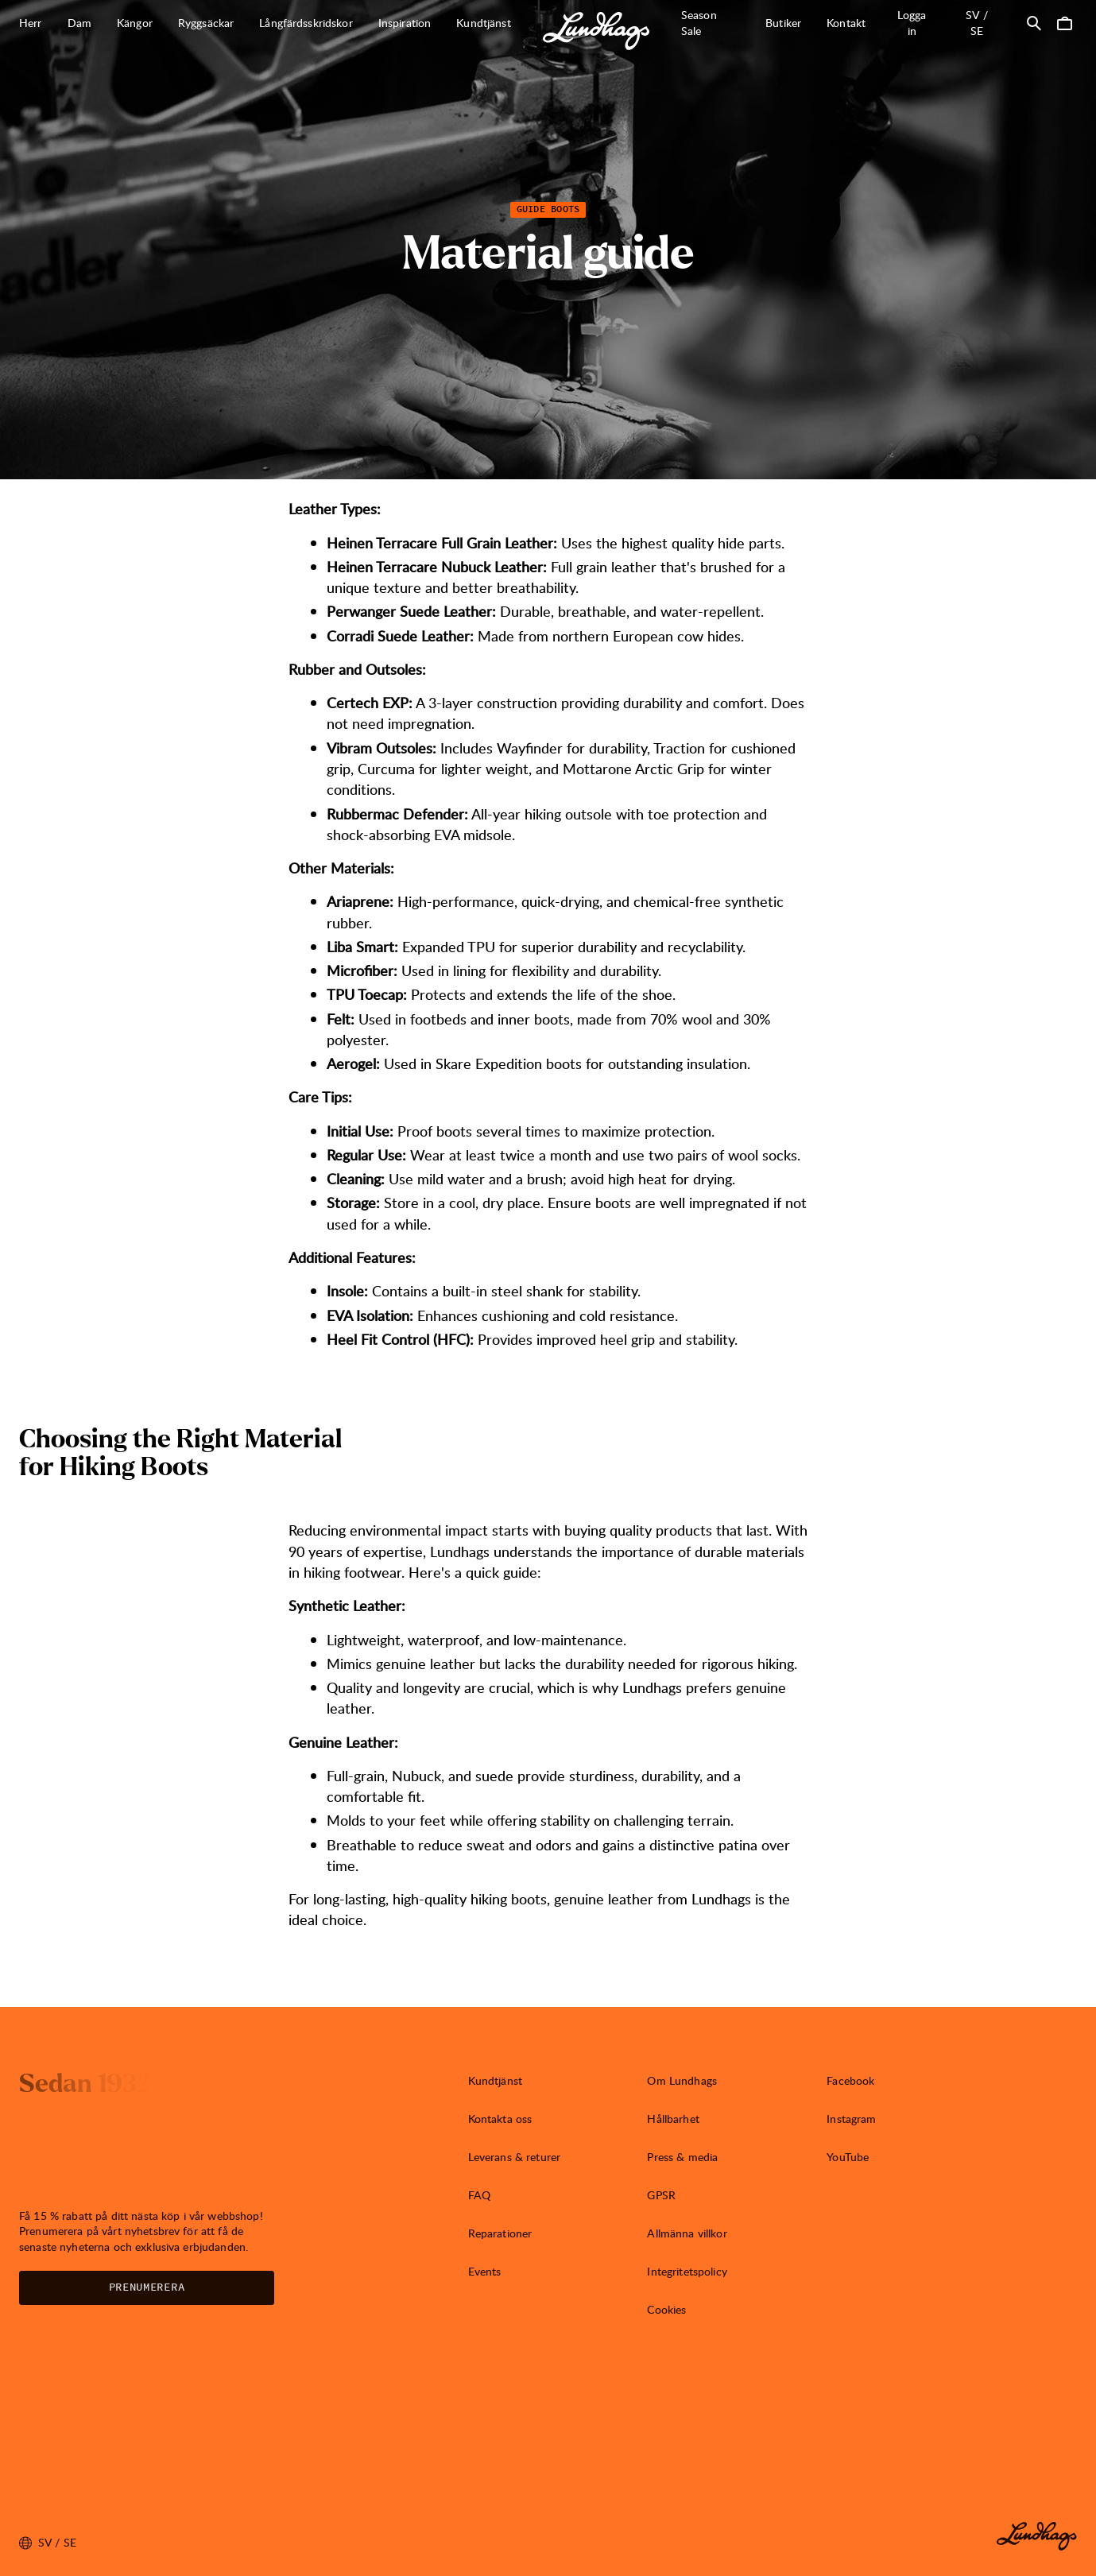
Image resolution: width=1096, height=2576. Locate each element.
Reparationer (500, 2233)
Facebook (850, 2080)
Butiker (783, 22)
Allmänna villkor (686, 2233)
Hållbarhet (673, 2118)
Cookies (666, 2309)
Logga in (912, 22)
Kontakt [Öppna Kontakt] (846, 22)
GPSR (661, 2194)
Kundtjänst (495, 2080)
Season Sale (699, 22)
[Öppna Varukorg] (1064, 23)
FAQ (479, 2194)
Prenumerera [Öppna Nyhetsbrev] (147, 2287)
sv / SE (987, 22)
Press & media (682, 2156)
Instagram (851, 2118)
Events (485, 2271)
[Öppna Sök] (1034, 23)
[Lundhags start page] (596, 31)
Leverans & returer (514, 2156)
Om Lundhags (682, 2080)
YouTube (848, 2156)
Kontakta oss (500, 2118)
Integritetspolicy (686, 2271)
